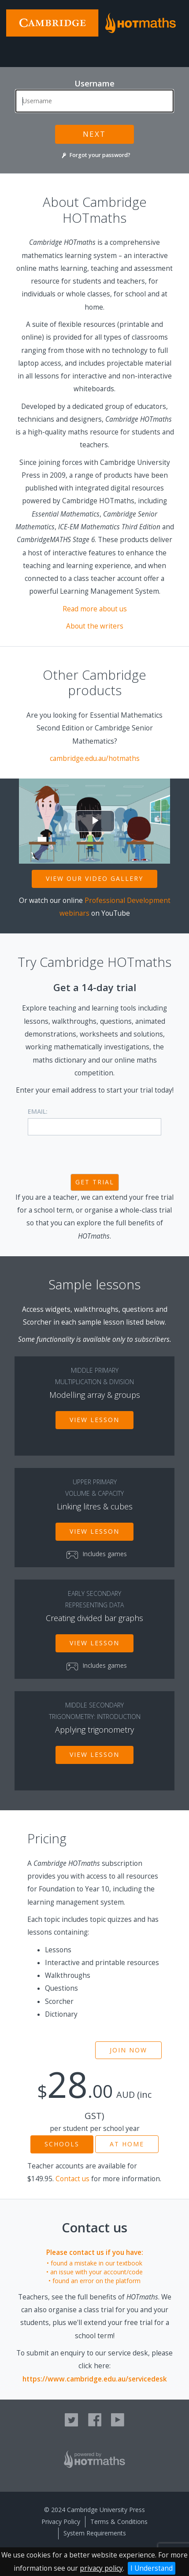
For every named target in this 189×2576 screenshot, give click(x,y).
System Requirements (94, 2533)
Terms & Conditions (119, 2521)
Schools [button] (61, 2144)
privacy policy (101, 2568)
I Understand (151, 2568)
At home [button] (127, 2144)
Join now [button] (128, 2050)
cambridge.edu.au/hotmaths (95, 758)
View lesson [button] (94, 1419)
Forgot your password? (94, 155)
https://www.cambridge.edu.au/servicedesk (94, 2379)
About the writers (94, 626)
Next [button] (94, 134)
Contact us (72, 2178)
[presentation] (94, 1155)
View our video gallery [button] (94, 878)
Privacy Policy (60, 2521)
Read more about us (95, 609)
